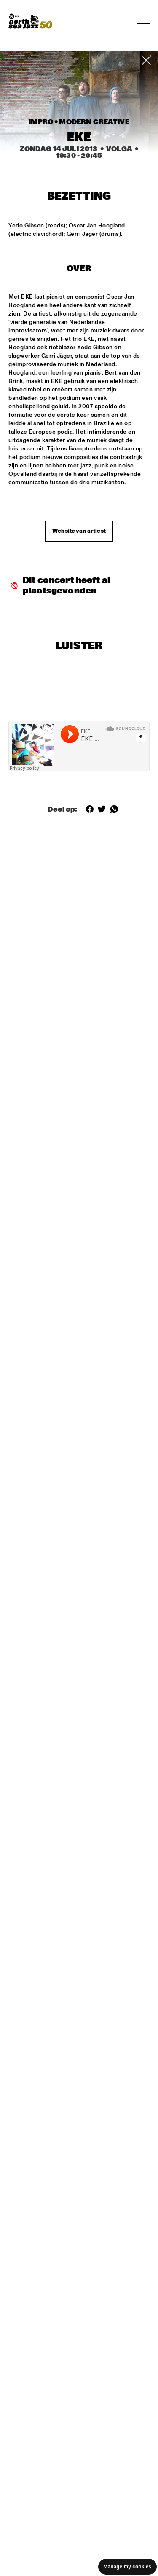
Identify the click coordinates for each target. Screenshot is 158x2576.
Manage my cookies (127, 2567)
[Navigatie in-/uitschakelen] (143, 21)
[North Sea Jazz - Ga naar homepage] (30, 21)
